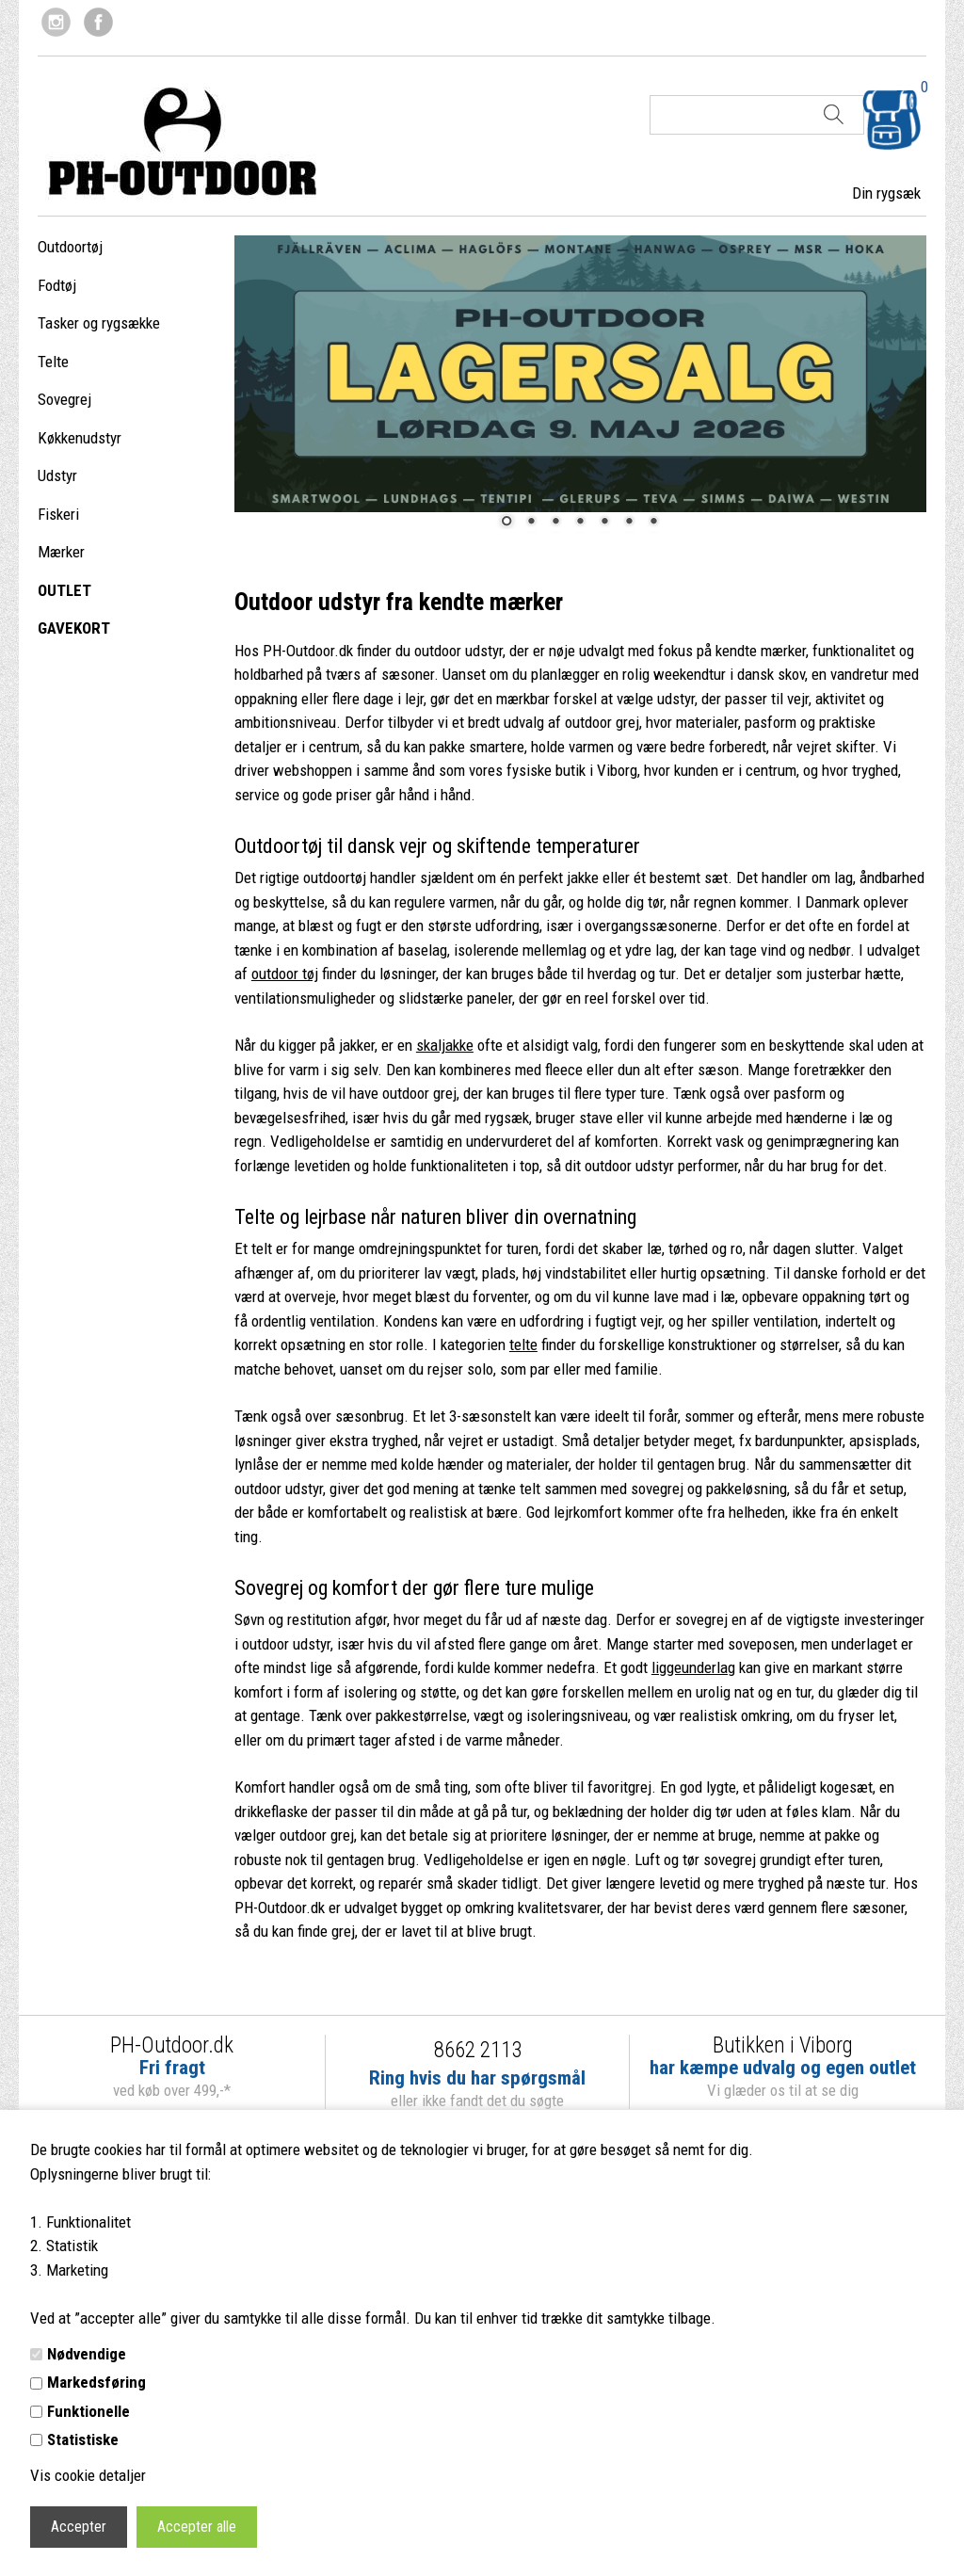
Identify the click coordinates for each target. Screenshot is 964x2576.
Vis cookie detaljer (88, 2475)
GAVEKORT (74, 628)
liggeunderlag (693, 1667)
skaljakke (445, 1045)
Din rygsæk (886, 193)
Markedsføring (96, 2382)
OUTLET (64, 590)
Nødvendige (86, 2353)
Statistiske (83, 2439)
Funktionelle (88, 2411)
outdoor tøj (284, 973)
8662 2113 (478, 2050)
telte (523, 1344)
